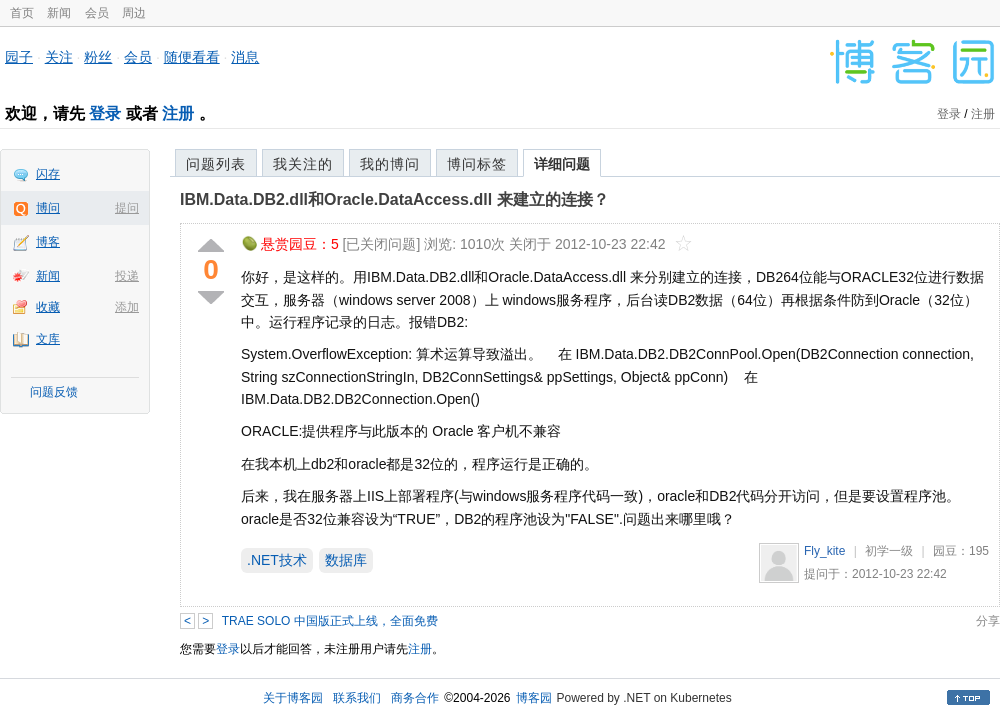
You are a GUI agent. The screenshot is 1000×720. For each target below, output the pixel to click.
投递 (127, 276)
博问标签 (477, 164)
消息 (245, 57)
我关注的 (303, 164)
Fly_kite (824, 551)
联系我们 (357, 698)
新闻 (59, 13)
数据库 (346, 560)
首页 (22, 13)
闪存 (48, 174)
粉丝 (98, 57)
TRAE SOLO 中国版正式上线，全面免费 (330, 621)
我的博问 (390, 164)
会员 (97, 13)
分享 (988, 621)
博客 (48, 242)
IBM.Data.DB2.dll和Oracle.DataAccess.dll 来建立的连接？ (394, 199)
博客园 (534, 698)
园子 (19, 57)
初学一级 (889, 551)
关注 (59, 57)
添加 (127, 307)
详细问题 (562, 164)
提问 (127, 208)
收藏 (48, 307)
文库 (48, 339)
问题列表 (216, 164)
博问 (48, 208)
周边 (134, 13)
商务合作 (415, 698)
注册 (178, 113)
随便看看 (192, 57)
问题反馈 (54, 392)
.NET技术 (277, 560)
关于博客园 (293, 698)
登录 (105, 113)
